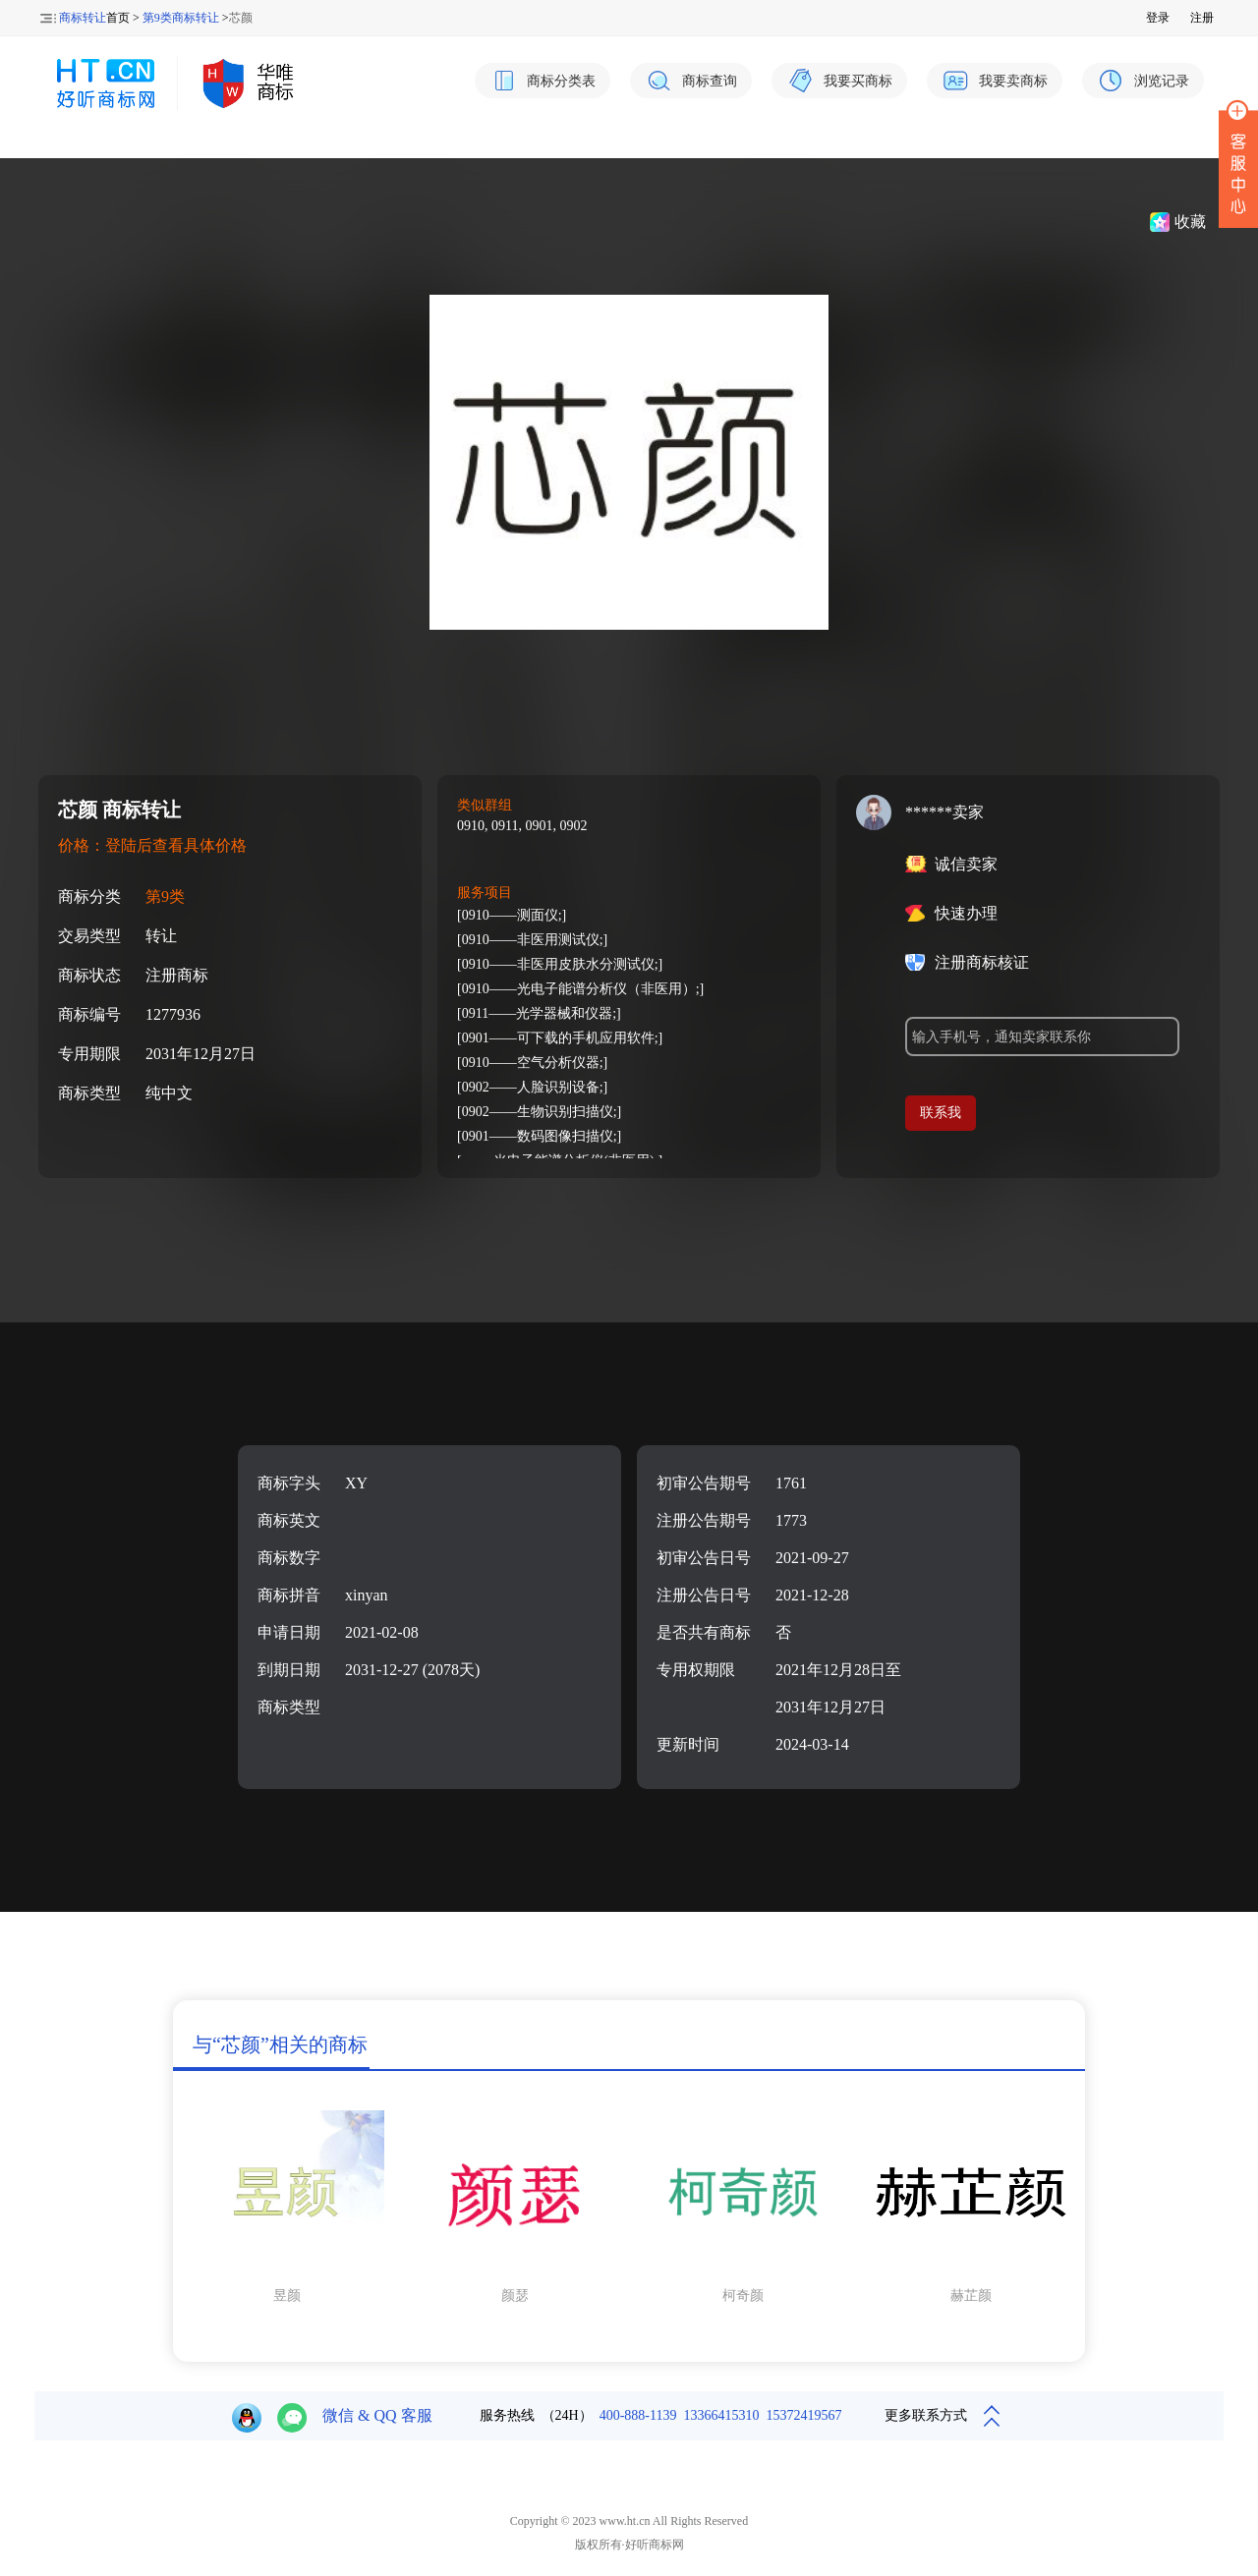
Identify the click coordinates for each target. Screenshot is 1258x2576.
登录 (1158, 18)
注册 (1202, 18)
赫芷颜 (971, 2295)
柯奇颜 (743, 2295)
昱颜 (287, 2295)
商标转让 (82, 18)
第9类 (165, 896)
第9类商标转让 (181, 18)
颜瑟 (515, 2295)
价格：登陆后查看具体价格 (152, 845)
